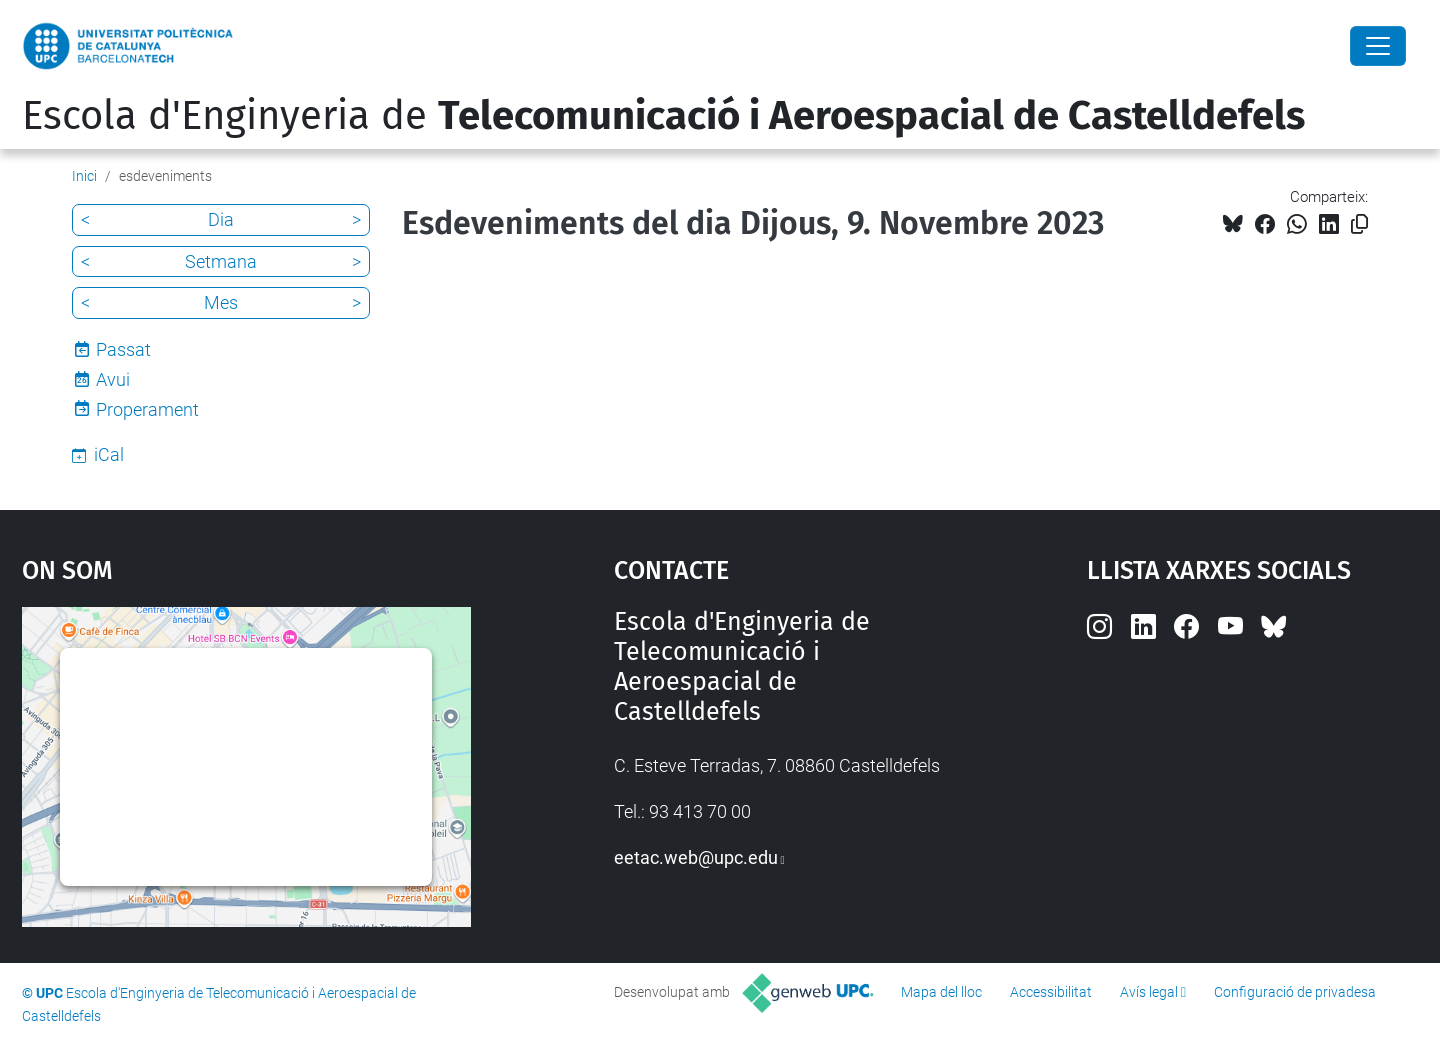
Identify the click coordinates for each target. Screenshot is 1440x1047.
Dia (221, 219)
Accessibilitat (1051, 992)
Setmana (221, 261)
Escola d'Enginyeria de (663, 116)
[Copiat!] (1359, 224)
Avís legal (1149, 992)
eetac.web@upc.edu (696, 857)
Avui (113, 379)
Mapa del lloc (941, 992)
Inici (84, 176)
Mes (221, 302)
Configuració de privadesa (1295, 992)
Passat (123, 349)
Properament (147, 409)
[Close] (1378, 46)
